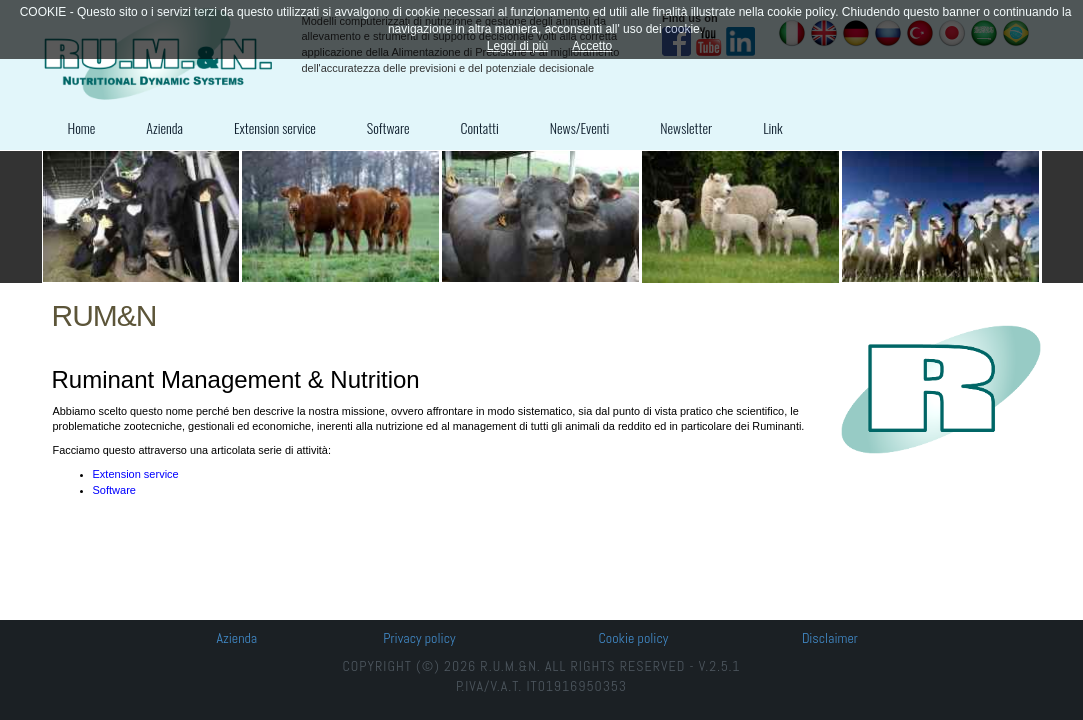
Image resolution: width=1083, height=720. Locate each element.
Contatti (480, 127)
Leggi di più (517, 46)
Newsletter (686, 127)
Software (388, 127)
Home (82, 127)
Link (773, 127)
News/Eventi (579, 127)
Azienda (164, 127)
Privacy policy (419, 638)
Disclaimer (830, 638)
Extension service (275, 127)
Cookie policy (633, 638)
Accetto (592, 46)
